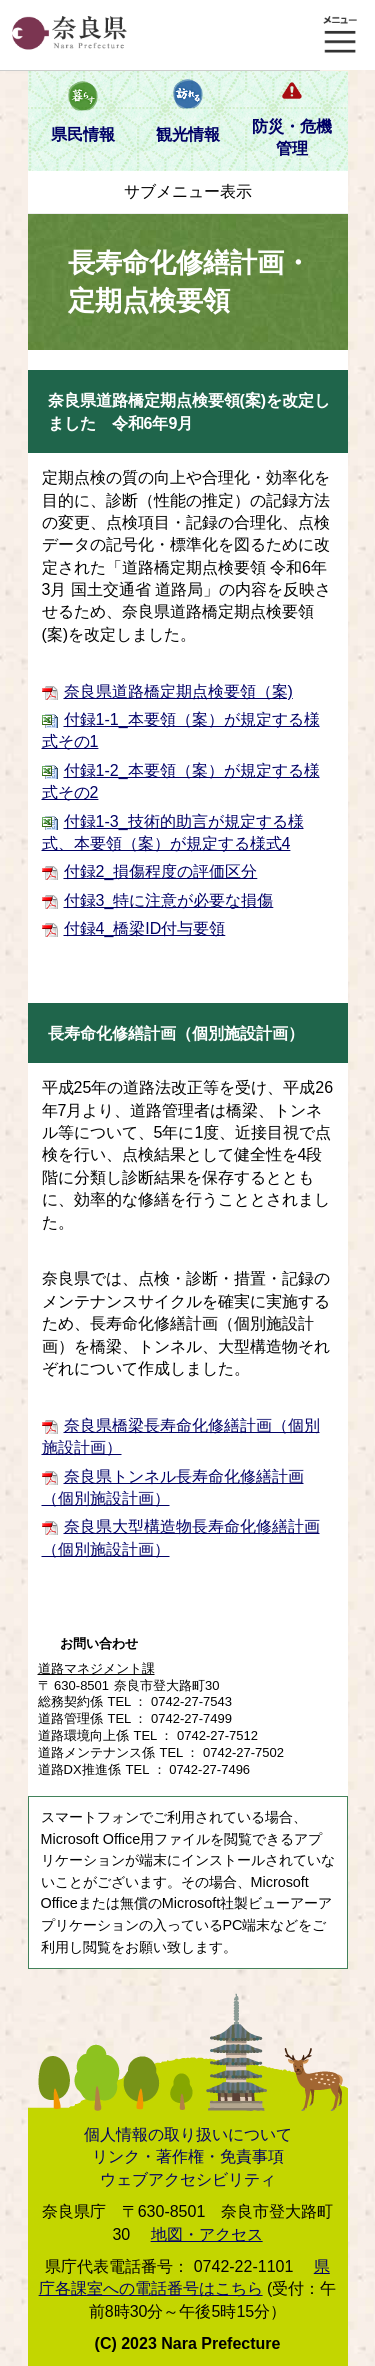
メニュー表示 (340, 35)
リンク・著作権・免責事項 (188, 2156)
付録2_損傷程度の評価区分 (161, 871)
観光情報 (188, 134)
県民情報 (83, 134)
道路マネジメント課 (96, 1668)
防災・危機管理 (292, 137)
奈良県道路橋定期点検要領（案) (178, 691)
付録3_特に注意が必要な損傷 (169, 900)
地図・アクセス (207, 2234)
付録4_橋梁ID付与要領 (145, 928)
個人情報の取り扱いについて (188, 2134)
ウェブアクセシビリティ (188, 2179)
